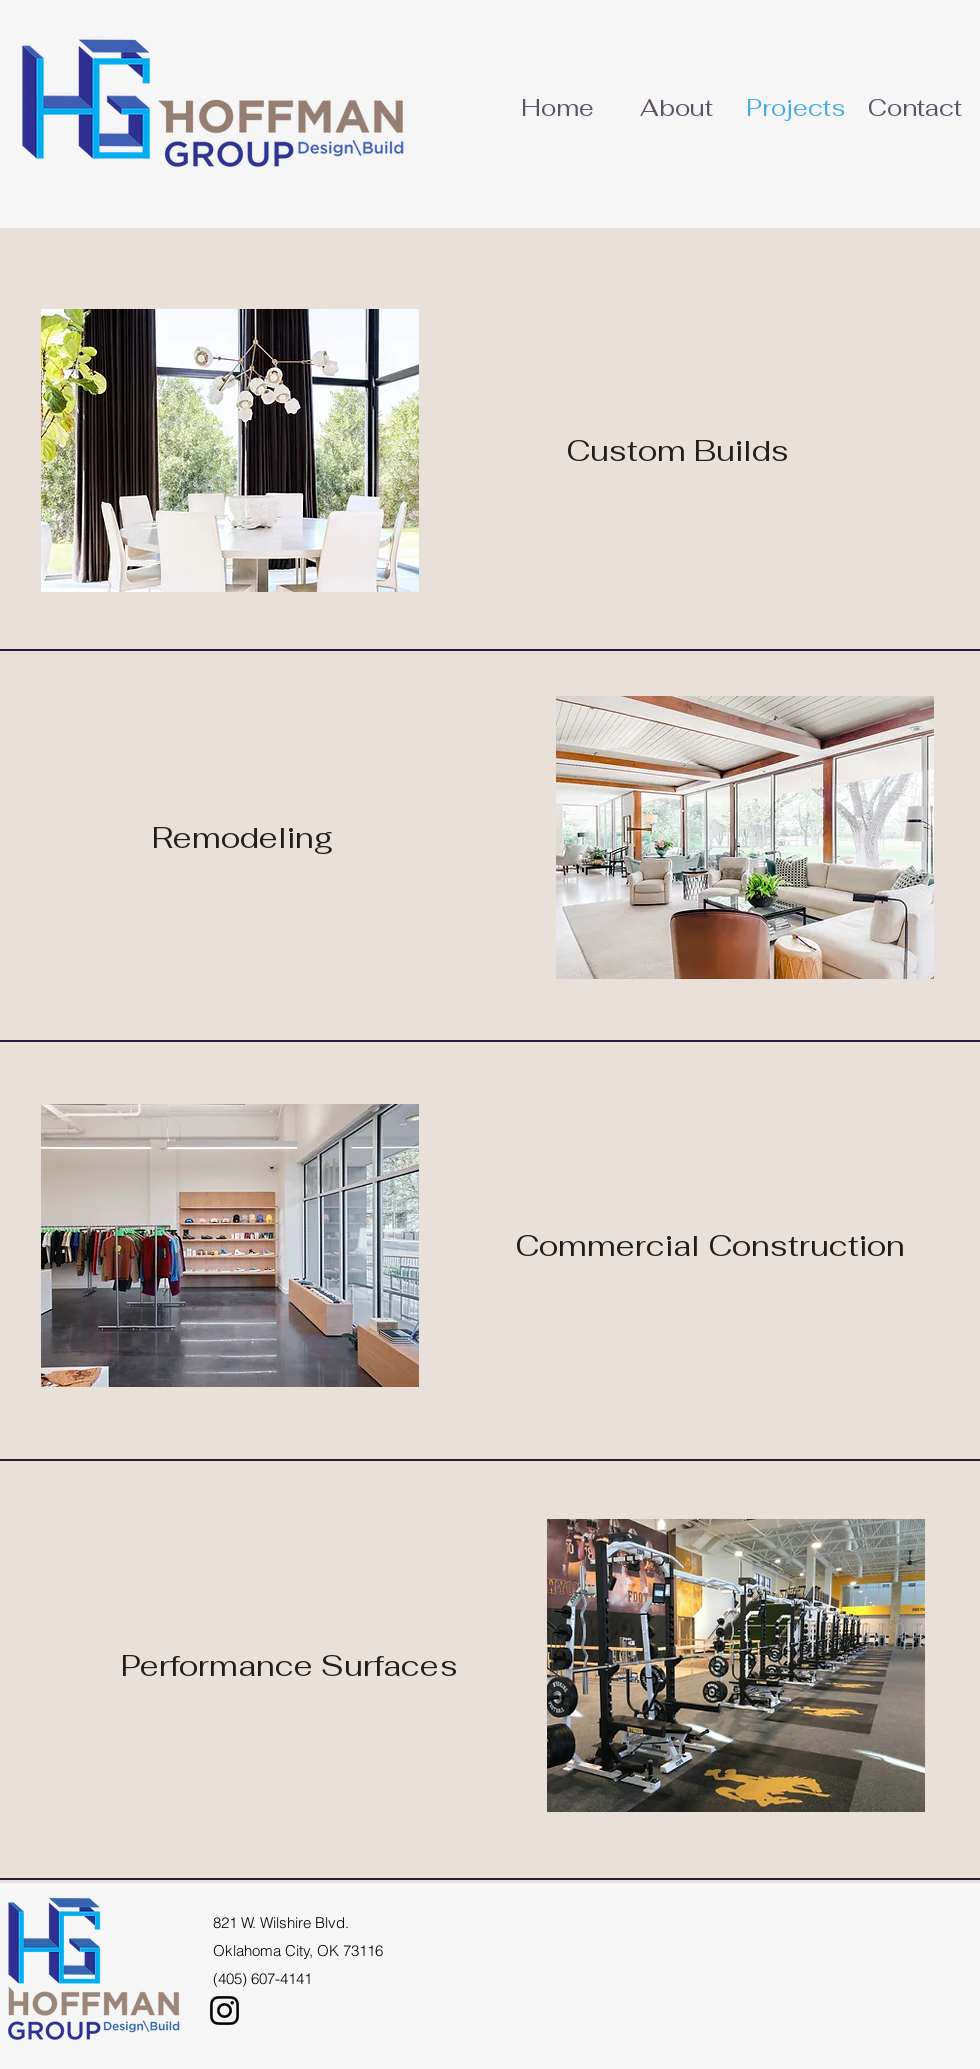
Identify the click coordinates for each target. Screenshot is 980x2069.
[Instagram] (224, 2010)
